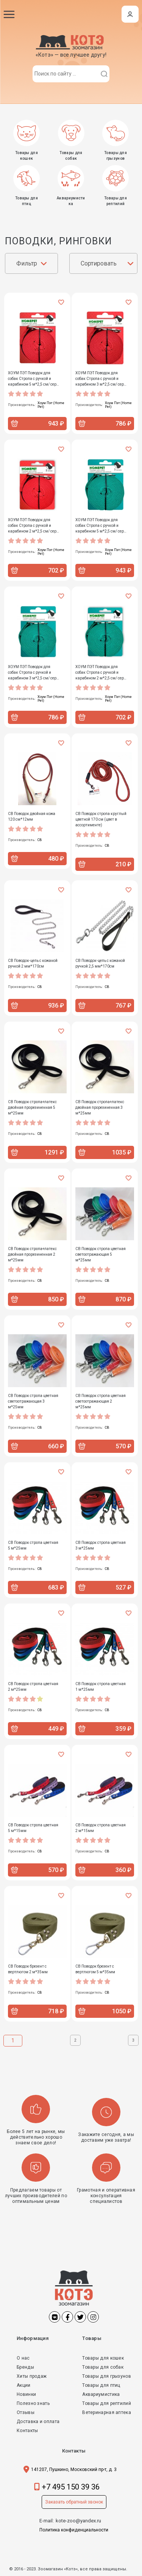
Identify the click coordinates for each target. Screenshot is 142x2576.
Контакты (27, 2430)
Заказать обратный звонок (74, 2502)
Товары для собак (102, 2367)
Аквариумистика (101, 2394)
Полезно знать (33, 2403)
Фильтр (26, 263)
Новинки (26, 2394)
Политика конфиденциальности (73, 2530)
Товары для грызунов (106, 2376)
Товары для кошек (103, 2358)
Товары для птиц (101, 2385)
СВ (39, 840)
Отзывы (25, 2412)
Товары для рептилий (106, 2403)
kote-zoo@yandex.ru (78, 2521)
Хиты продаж (32, 2376)
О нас (23, 2358)
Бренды (25, 2367)
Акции (24, 2385)
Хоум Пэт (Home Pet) (50, 405)
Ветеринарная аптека (106, 2412)
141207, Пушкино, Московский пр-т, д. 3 (74, 2469)
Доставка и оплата (38, 2421)
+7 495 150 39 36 (71, 2486)
